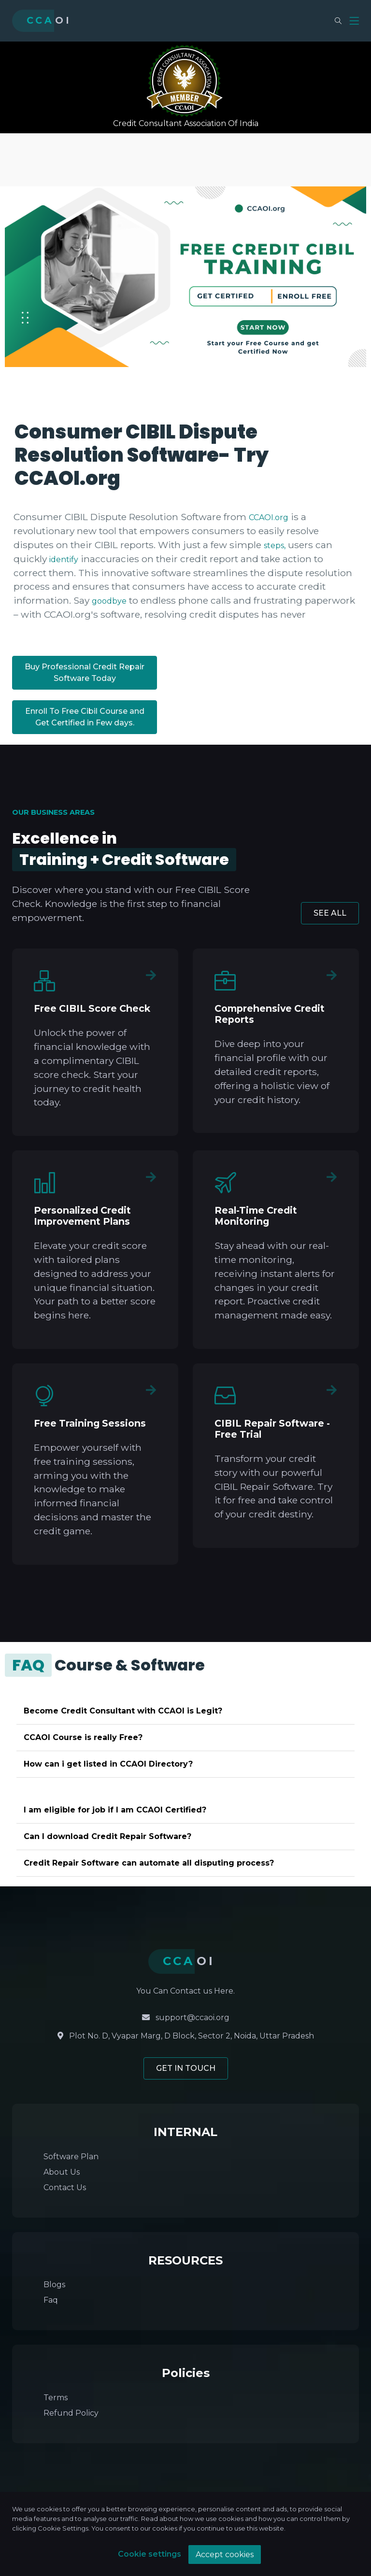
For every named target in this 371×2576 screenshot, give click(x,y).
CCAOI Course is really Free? (83, 1737)
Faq (50, 2300)
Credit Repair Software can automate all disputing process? (149, 1863)
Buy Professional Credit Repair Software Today (84, 672)
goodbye (109, 601)
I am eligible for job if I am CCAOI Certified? (115, 1809)
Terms (55, 2397)
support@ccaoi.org (185, 2017)
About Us (61, 2172)
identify (63, 559)
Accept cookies (225, 2554)
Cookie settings (149, 2554)
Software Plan (71, 2156)
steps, (274, 545)
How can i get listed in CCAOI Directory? (108, 1764)
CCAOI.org (268, 517)
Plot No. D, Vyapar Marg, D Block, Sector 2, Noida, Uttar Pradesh (185, 2035)
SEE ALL (330, 913)
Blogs (54, 2284)
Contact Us (64, 2187)
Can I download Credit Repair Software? (107, 1836)
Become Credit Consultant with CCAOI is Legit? (123, 1710)
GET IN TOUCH (185, 2068)
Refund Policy (71, 2413)
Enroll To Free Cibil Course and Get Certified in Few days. (84, 717)
